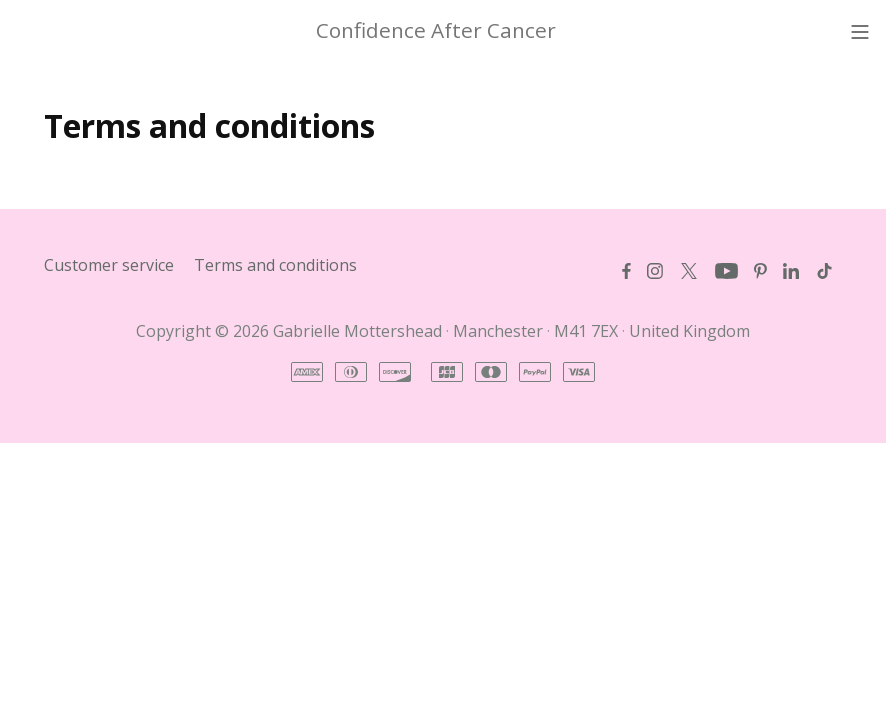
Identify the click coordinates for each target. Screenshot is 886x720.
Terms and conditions (275, 265)
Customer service (109, 265)
